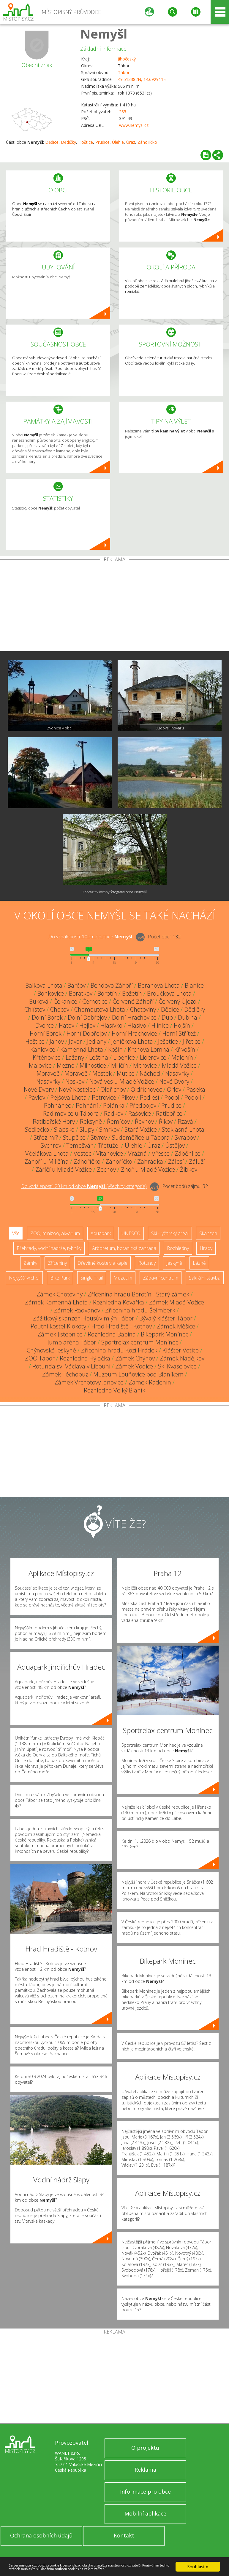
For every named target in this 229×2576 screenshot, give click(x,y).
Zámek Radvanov (77, 1310)
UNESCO (130, 1233)
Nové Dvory (174, 1081)
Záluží (197, 1161)
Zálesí (176, 1161)
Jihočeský (127, 59)
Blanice (194, 985)
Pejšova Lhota (68, 1097)
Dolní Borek (47, 1017)
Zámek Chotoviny (60, 1294)
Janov (57, 1041)
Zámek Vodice (134, 1366)
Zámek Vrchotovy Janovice (89, 1382)
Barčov (76, 985)
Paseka (195, 1089)
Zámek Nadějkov (182, 1358)
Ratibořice (169, 1113)
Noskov (74, 1081)
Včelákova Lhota (47, 1153)
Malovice (40, 1065)
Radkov (113, 1113)
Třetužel (109, 1145)
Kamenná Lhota (81, 1049)
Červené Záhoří (133, 1001)
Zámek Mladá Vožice (176, 1302)
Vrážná (137, 1153)
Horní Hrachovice (134, 1033)
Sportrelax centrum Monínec (139, 1342)
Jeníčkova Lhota (132, 1041)
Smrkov (109, 1129)
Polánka (113, 1105)
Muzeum (122, 1278)
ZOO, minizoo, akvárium (55, 1233)
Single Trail (91, 1278)
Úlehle (118, 142)
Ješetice (168, 1041)
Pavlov (36, 1097)
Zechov (106, 1169)
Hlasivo (136, 1025)
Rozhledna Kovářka (118, 1302)
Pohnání (87, 1105)
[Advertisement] (114, 606)
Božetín (132, 993)
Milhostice (93, 1065)
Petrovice (104, 1097)
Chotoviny (143, 1009)
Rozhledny (178, 1248)
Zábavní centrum (160, 1278)
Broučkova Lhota (169, 993)
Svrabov (185, 1137)
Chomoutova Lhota (99, 1009)
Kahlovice (42, 1049)
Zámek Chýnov (135, 1358)
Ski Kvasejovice (177, 1366)
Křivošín (184, 1049)
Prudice (102, 142)
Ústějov (175, 1145)
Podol (171, 1097)
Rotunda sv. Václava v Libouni (71, 1366)
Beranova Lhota (159, 985)
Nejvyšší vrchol (24, 1278)
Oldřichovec (146, 1089)
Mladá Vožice (179, 1065)
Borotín (107, 993)
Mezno (66, 1065)
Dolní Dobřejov (87, 1017)
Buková (38, 1001)
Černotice (95, 1001)
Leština (98, 1057)
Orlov (174, 1089)
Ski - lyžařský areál (170, 1233)
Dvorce (44, 1025)
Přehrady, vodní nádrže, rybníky (49, 1248)
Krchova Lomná (148, 1049)
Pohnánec (57, 1105)
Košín (115, 1049)
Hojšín (182, 1025)
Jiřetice (191, 1041)
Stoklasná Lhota (183, 1129)
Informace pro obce (145, 2491)
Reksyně (91, 1121)
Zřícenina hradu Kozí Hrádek (119, 1350)
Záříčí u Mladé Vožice (63, 1169)
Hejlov (87, 1025)
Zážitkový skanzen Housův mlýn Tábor (83, 1318)
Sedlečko (37, 1129)
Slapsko (64, 1129)
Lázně (199, 1263)
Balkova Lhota (43, 985)
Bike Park (60, 1278)
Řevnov (144, 1121)
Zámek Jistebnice (60, 1334)
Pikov (128, 1097)
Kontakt (124, 2535)
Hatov (66, 1025)
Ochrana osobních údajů (41, 2535)
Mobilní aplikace (145, 2513)
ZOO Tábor (40, 1358)
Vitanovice (109, 1153)
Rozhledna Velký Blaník (114, 1390)
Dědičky (68, 142)
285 (122, 111)
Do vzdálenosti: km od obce (90, 936)
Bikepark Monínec (164, 1334)
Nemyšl (103, 33)
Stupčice (74, 1137)
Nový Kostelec (77, 1089)
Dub (167, 1017)
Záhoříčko (147, 142)
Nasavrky (177, 1073)
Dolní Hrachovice (134, 1017)
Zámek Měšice (176, 1326)
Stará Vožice (140, 1129)
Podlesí (149, 1097)
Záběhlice (187, 1153)
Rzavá (185, 1121)
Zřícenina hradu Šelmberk (140, 1310)
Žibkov (188, 1169)
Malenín (182, 1057)
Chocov (59, 1009)
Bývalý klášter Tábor (165, 1318)
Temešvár (79, 1145)
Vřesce (161, 1153)
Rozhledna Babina (112, 1334)
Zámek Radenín (150, 1382)
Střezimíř (46, 1137)
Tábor (123, 72)
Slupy (87, 1129)
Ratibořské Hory (54, 1121)
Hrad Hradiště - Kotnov (121, 1326)
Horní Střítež (179, 1033)
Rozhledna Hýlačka (85, 1358)
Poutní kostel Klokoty (58, 1326)
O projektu (145, 2447)
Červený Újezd (178, 1001)
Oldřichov (113, 1089)
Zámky (30, 1263)
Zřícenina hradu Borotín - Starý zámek (138, 1294)
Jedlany (96, 1041)
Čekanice (65, 1001)
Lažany (75, 1057)
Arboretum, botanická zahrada (124, 1248)
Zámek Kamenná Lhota (56, 1302)
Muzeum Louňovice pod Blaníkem (138, 1374)
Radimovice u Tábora (71, 1113)
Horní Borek (45, 1033)
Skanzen (208, 1233)
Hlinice (160, 1025)
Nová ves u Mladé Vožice (121, 1081)
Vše (16, 1233)
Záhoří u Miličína (46, 1161)
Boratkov (80, 993)
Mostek (102, 1073)
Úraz (130, 142)
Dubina (187, 1017)
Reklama (145, 2469)
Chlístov (34, 1009)
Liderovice (153, 1057)
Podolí (192, 1097)
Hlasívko (111, 1025)
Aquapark (101, 1233)
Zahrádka (150, 1161)
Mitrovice (145, 1065)
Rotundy (147, 1263)
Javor (75, 1041)
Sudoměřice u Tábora (141, 1137)
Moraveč (48, 1073)
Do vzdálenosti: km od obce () (84, 1186)
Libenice (124, 1057)
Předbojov (142, 1105)
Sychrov (51, 1145)
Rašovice (139, 1113)
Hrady (206, 1248)
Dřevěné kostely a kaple (102, 1263)
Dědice (52, 142)
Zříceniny (57, 1263)
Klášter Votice (180, 1350)
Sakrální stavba (204, 1278)
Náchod (150, 1073)
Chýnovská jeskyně (51, 1350)
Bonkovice (50, 993)
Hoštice (85, 142)
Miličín (119, 1065)
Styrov (99, 1137)
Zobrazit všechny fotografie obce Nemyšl (114, 892)
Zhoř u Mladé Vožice (148, 1169)
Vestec (82, 1153)
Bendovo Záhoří (112, 985)
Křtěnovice (47, 1057)
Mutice (126, 1073)
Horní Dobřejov (87, 1033)
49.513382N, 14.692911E (142, 79)
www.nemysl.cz (134, 125)
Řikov (166, 1121)
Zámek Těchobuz (65, 1374)
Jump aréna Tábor (72, 1342)
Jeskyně (174, 1263)
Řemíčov (118, 1121)
